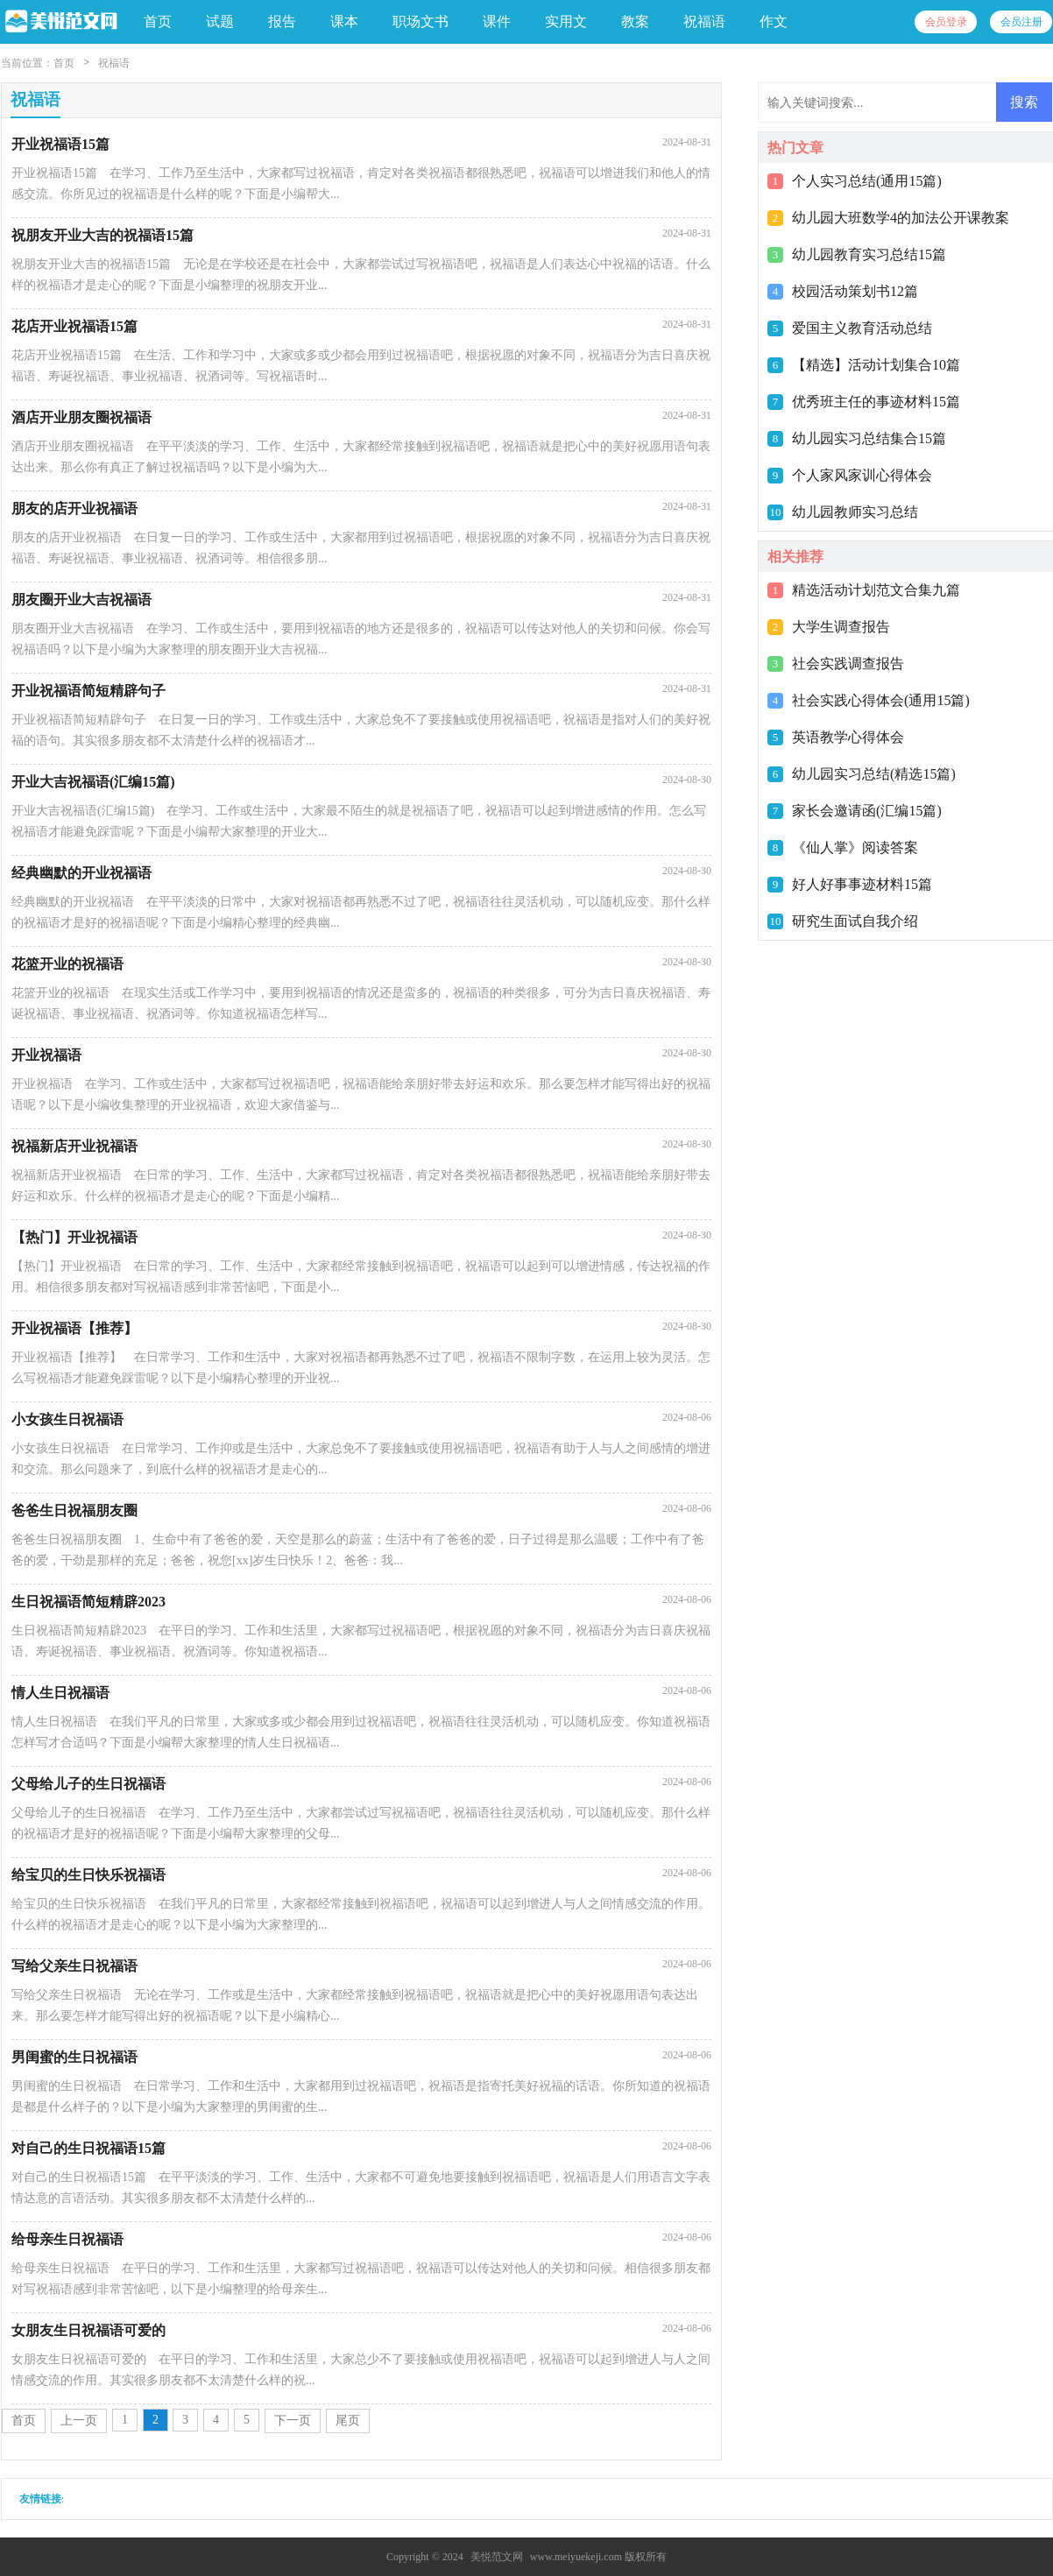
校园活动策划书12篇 (855, 291)
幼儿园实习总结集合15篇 (869, 438)
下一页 (292, 2420)
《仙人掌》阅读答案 (855, 847)
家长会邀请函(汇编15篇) (867, 810)
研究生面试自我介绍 (855, 921)
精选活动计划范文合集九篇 (876, 589)
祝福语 (114, 63)
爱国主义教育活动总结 (862, 328)
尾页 (348, 2420)
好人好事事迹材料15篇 (862, 884)
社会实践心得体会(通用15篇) (881, 700)
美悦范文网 (496, 2557)
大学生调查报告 (841, 626)
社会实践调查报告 (848, 663)
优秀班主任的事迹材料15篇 (876, 401)
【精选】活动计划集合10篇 (876, 364)
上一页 (78, 2420)
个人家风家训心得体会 (862, 475)
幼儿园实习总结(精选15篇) (874, 773)
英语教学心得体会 (848, 737)
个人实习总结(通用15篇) (867, 180)
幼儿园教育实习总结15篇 (869, 254)
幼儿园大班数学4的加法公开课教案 (900, 217)
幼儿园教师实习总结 (855, 512)
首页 (158, 21)
